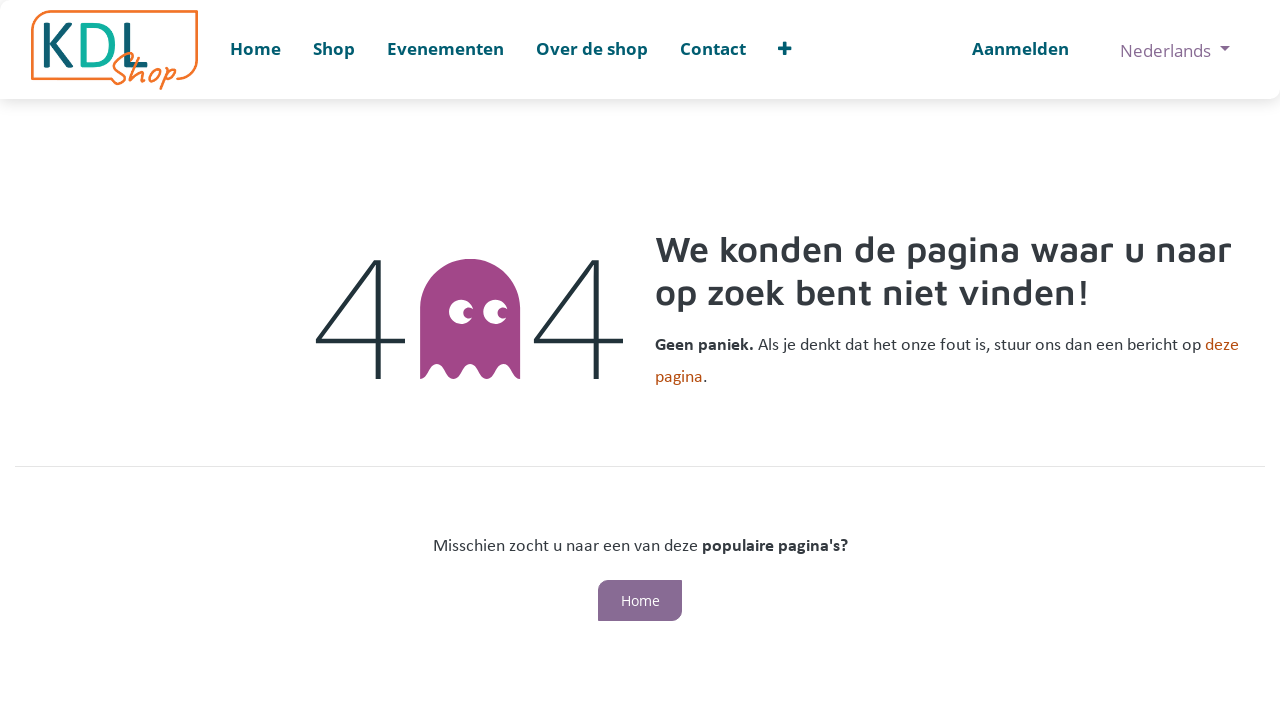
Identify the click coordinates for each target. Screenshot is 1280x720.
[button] (784, 49)
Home (640, 600)
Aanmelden (1020, 48)
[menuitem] (255, 49)
